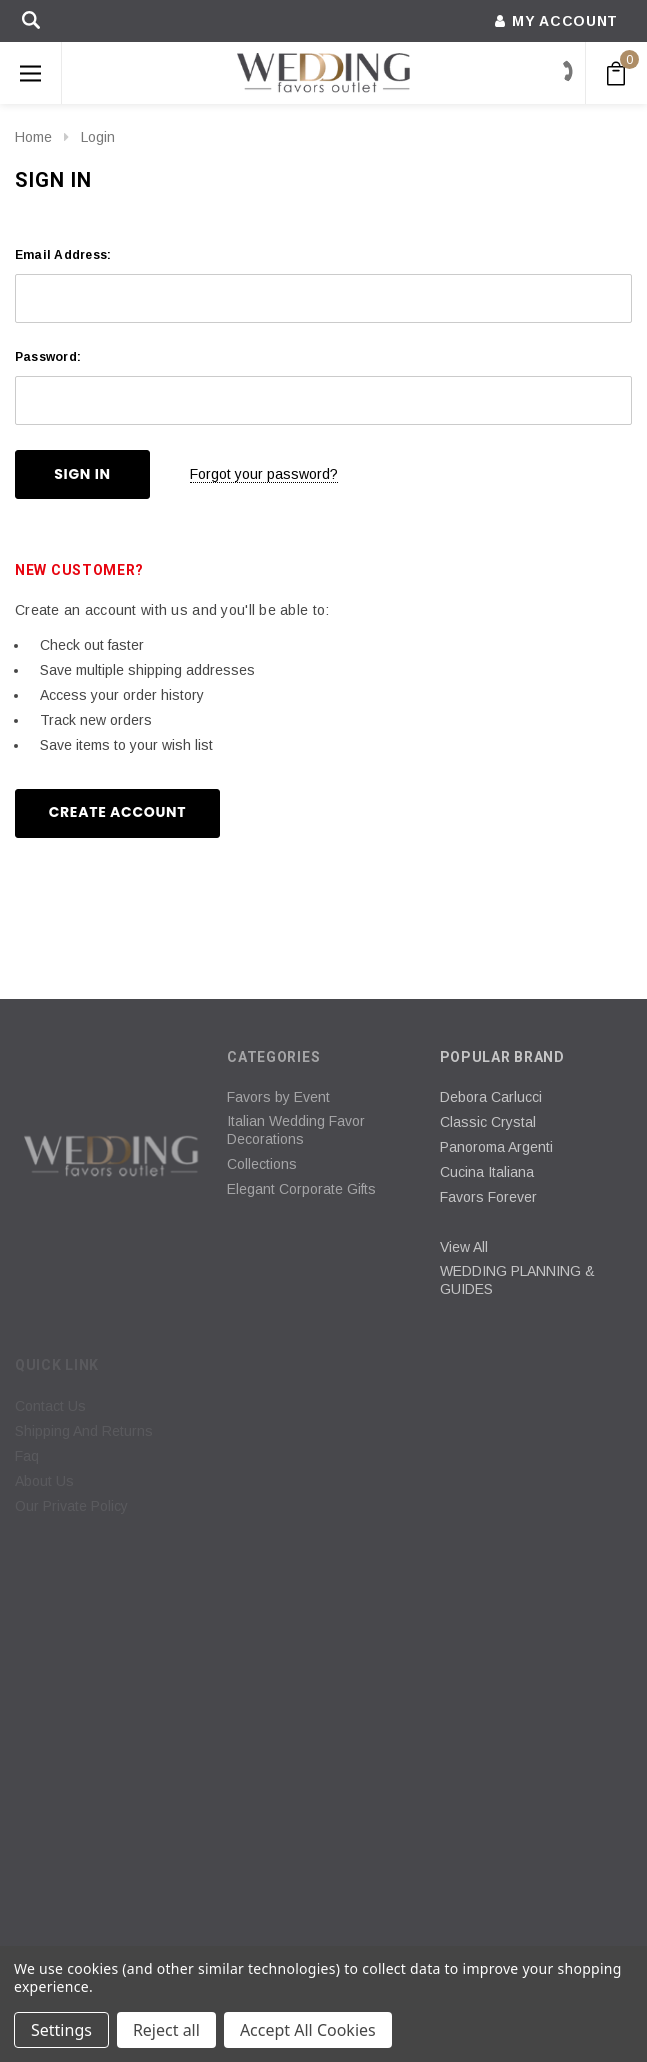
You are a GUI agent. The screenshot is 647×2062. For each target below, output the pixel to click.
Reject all (166, 2030)
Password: (48, 357)
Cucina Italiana (487, 1172)
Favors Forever (488, 1197)
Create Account (118, 812)
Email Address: (63, 255)
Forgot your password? (264, 474)
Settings (61, 2030)
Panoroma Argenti (496, 1147)
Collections (262, 1164)
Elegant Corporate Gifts (301, 1189)
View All (464, 1247)
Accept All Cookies (308, 2030)
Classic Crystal (488, 1122)
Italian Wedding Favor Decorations (296, 1130)
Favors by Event (278, 1097)
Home (33, 137)
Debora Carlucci (491, 1097)
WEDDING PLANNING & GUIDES (517, 1280)
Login (98, 137)
